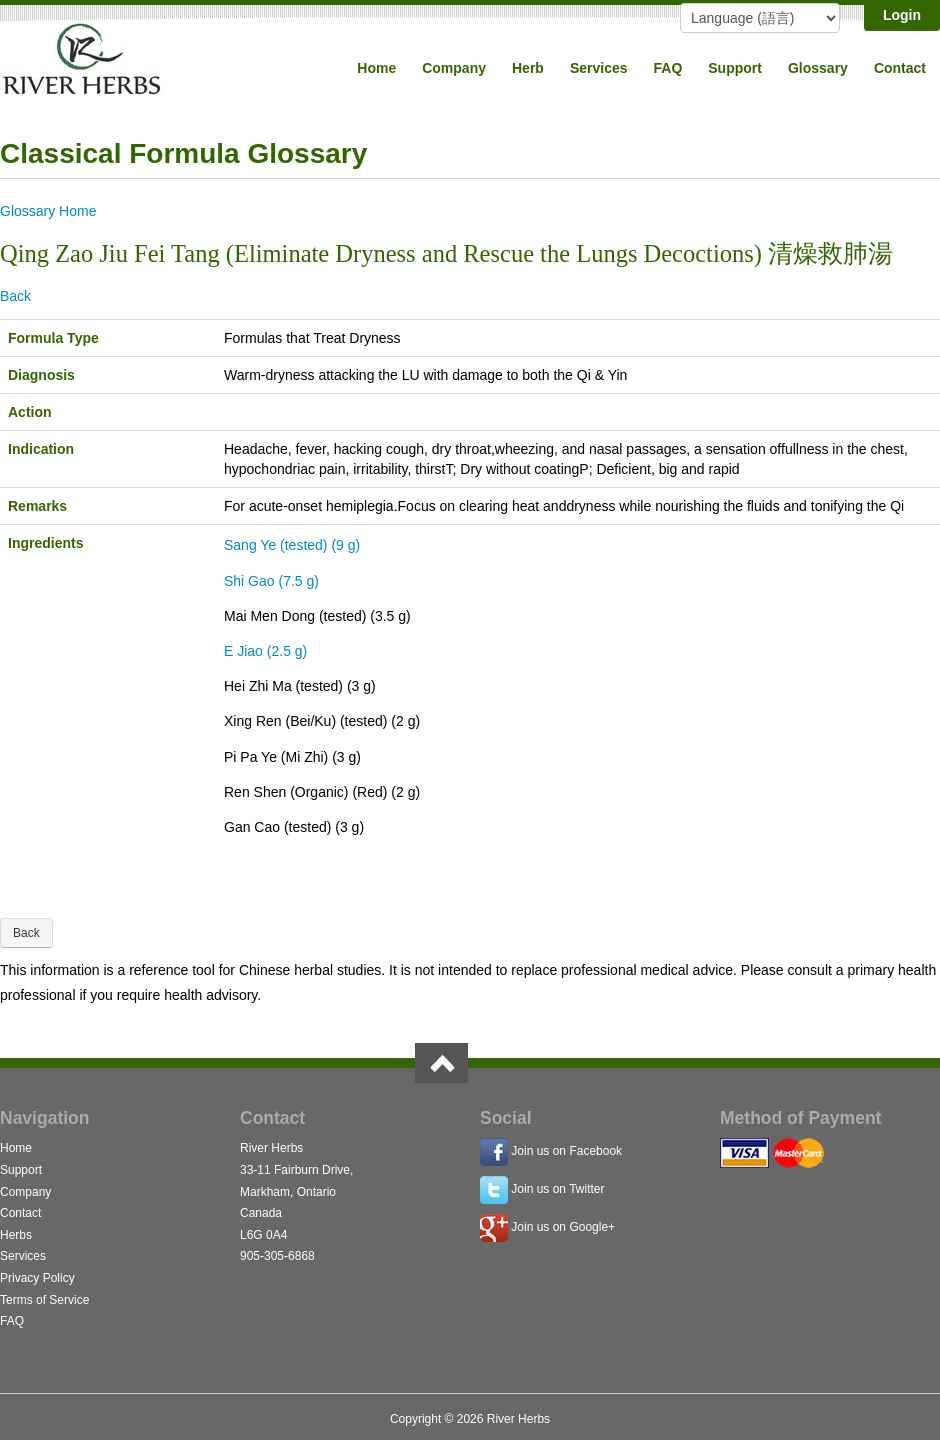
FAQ (668, 68)
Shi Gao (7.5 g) (271, 581)
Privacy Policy (37, 1278)
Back (15, 296)
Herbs (16, 1235)
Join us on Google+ (563, 1228)
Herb (528, 68)
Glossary (818, 68)
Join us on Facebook (566, 1152)
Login (902, 15)
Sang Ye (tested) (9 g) (292, 545)
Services (599, 68)
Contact (900, 68)
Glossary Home (48, 211)
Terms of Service (44, 1300)
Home (376, 68)
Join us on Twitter (557, 1190)
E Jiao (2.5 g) (265, 651)
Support (735, 68)
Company (454, 68)
